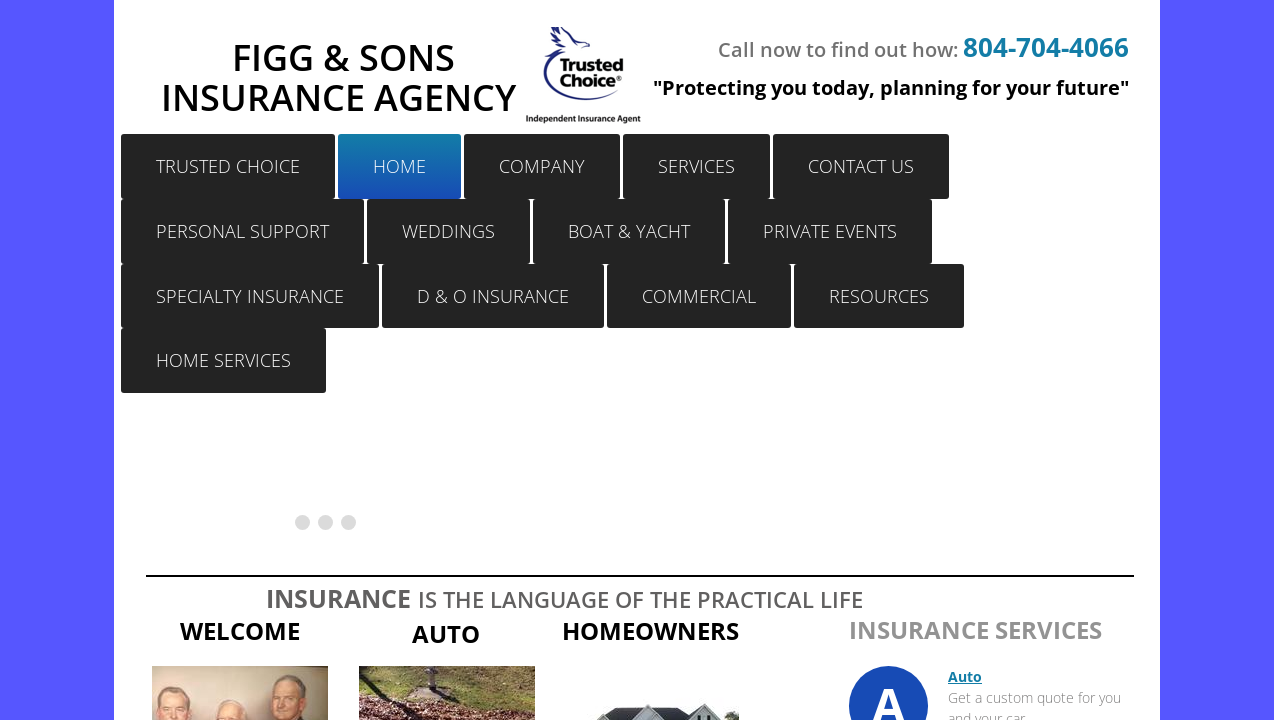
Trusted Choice (228, 166)
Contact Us (861, 166)
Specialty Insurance (250, 296)
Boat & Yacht (629, 231)
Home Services (223, 360)
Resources (879, 296)
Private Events (830, 231)
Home (399, 166)
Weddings (448, 231)
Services (696, 166)
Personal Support (242, 231)
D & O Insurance (493, 296)
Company (542, 166)
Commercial (699, 296)
